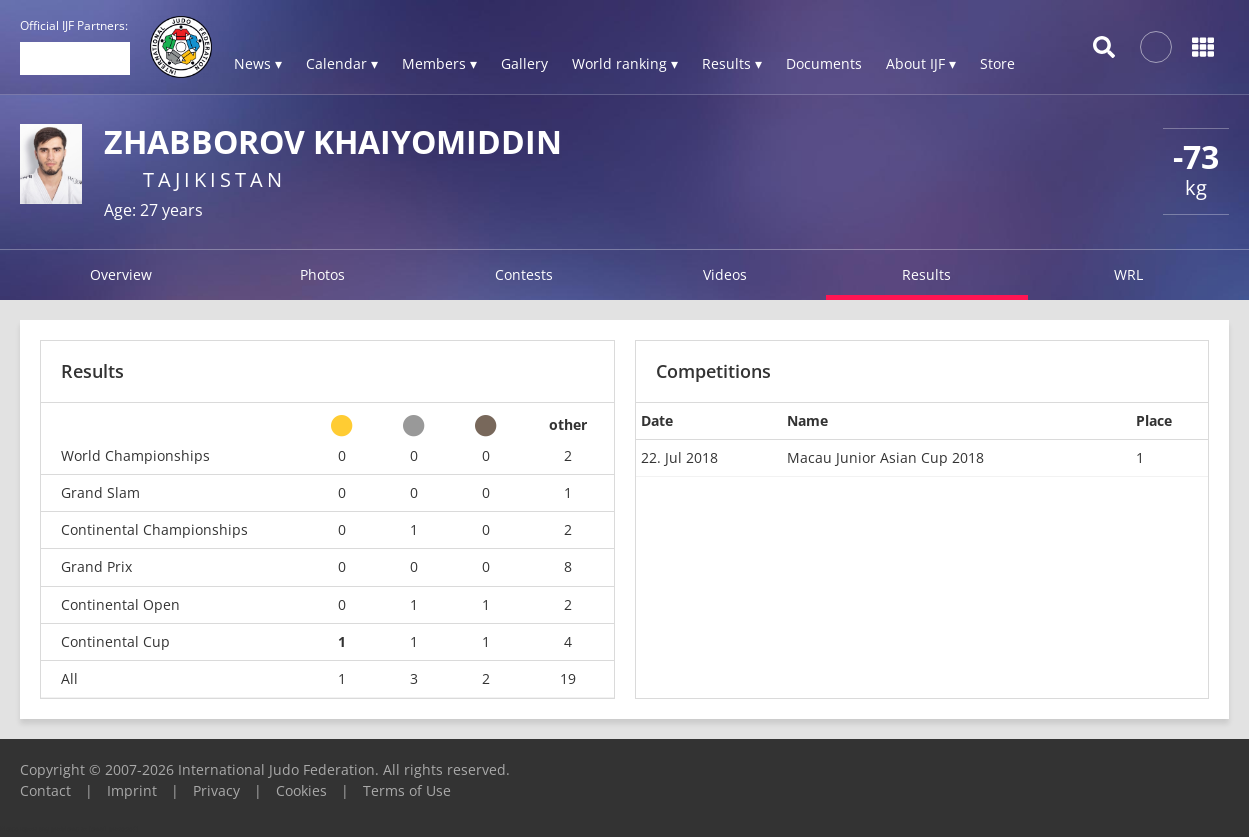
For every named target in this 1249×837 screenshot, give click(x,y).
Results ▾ (732, 63)
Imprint (132, 790)
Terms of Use (407, 790)
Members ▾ (439, 63)
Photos (322, 274)
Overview (121, 274)
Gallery (524, 63)
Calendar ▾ (342, 63)
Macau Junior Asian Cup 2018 (885, 457)
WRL (1128, 274)
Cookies (301, 790)
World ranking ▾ (625, 63)
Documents (824, 63)
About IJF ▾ (921, 63)
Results (926, 274)
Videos (725, 274)
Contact (45, 790)
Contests (524, 274)
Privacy (216, 790)
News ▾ (258, 63)
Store (997, 63)
